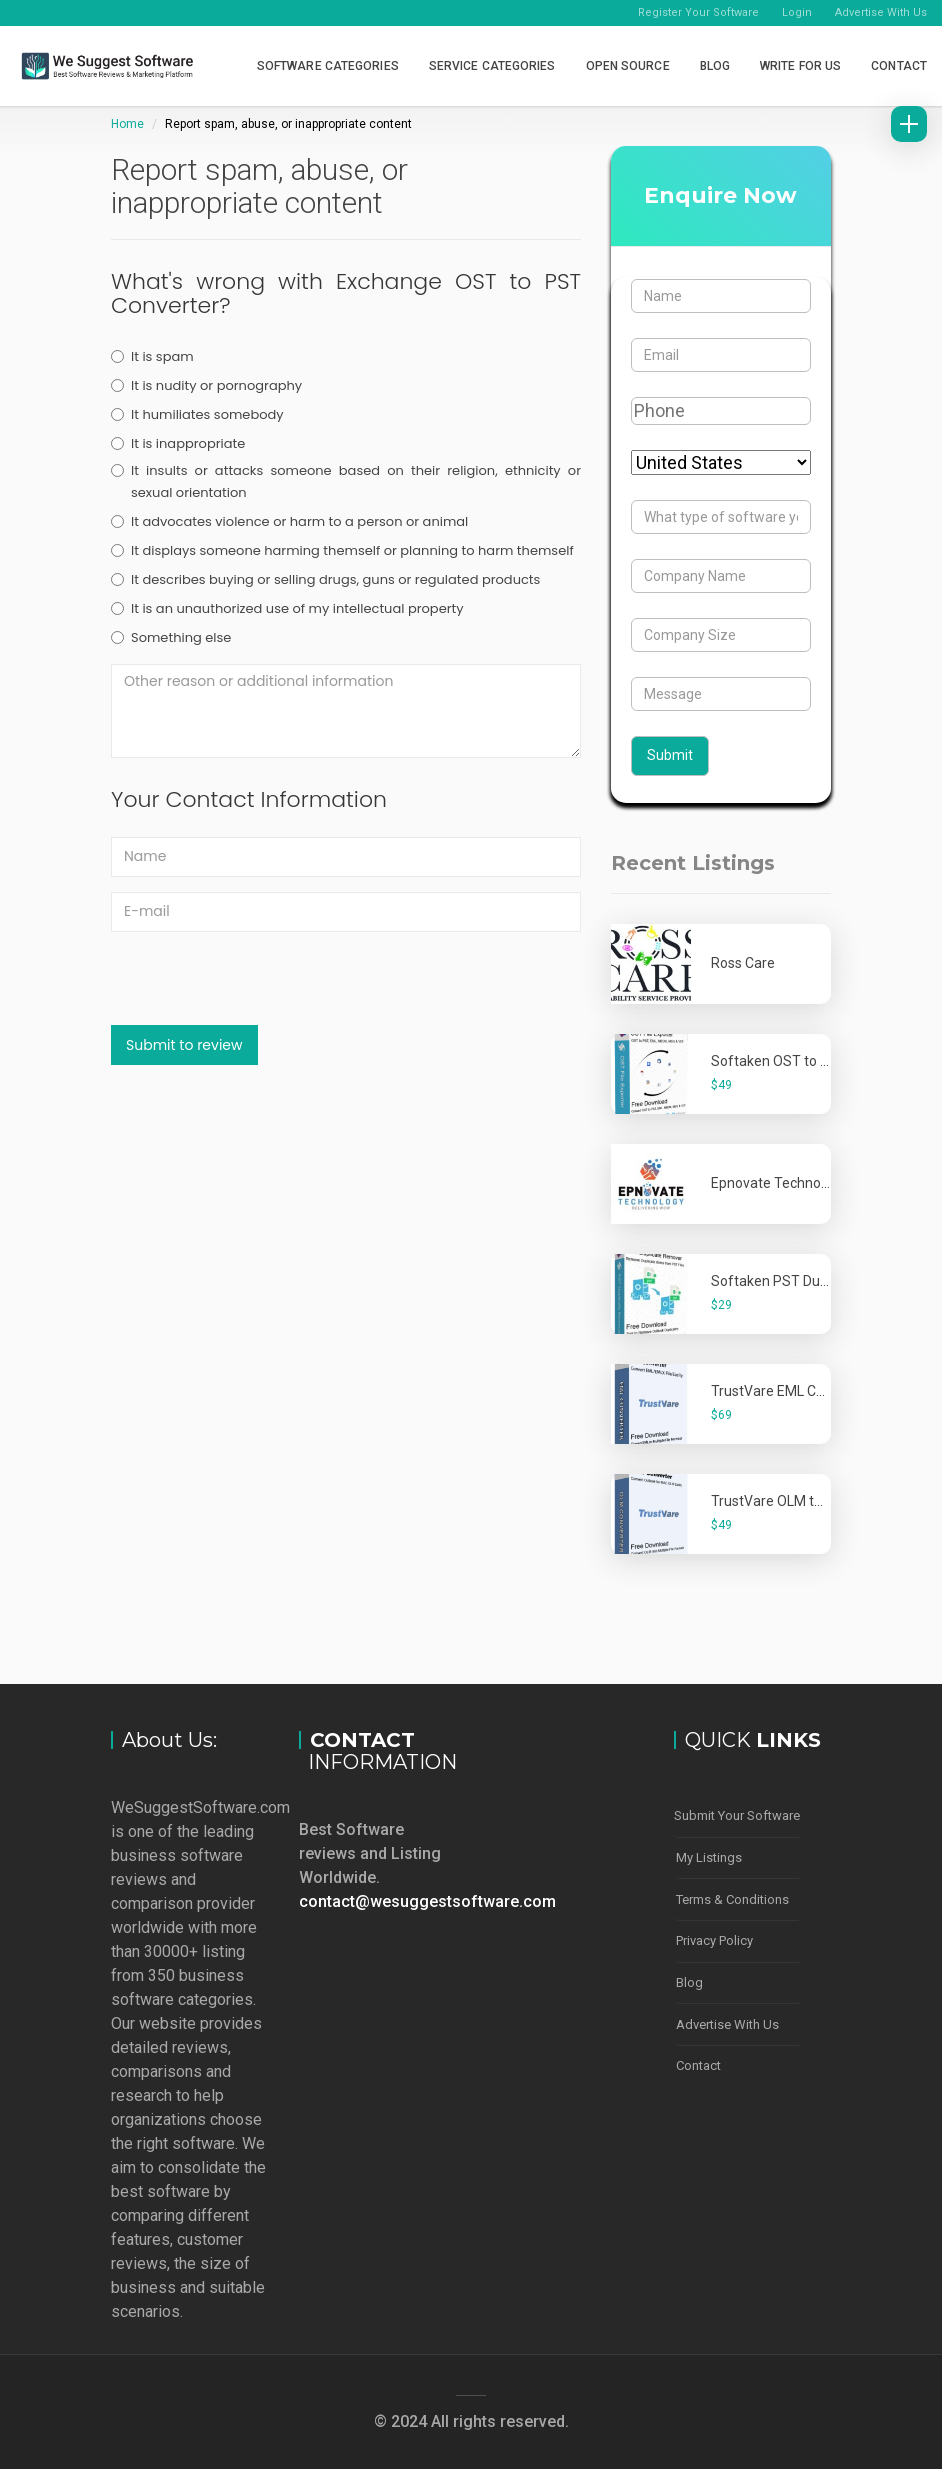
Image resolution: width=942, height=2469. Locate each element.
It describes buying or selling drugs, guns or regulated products (325, 579)
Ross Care (743, 963)
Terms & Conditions (732, 1897)
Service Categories (492, 66)
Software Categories (328, 66)
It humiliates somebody (197, 414)
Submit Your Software (737, 1815)
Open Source (628, 66)
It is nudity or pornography (206, 385)
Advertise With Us (881, 12)
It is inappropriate (178, 443)
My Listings (709, 1856)
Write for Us (800, 66)
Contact (899, 66)
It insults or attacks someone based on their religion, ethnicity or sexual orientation (346, 481)
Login (797, 12)
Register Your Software (698, 12)
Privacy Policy (714, 1938)
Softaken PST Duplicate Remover (817, 1281)
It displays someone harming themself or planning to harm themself (342, 550)
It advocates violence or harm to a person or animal (289, 521)
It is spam (152, 356)
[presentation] (263, 986)
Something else (171, 637)
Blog (715, 66)
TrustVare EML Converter (790, 1391)
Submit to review (184, 1045)
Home (127, 124)
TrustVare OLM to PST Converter (814, 1501)
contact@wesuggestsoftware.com (427, 1901)
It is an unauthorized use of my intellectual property (287, 608)
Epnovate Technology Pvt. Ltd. (805, 1183)
